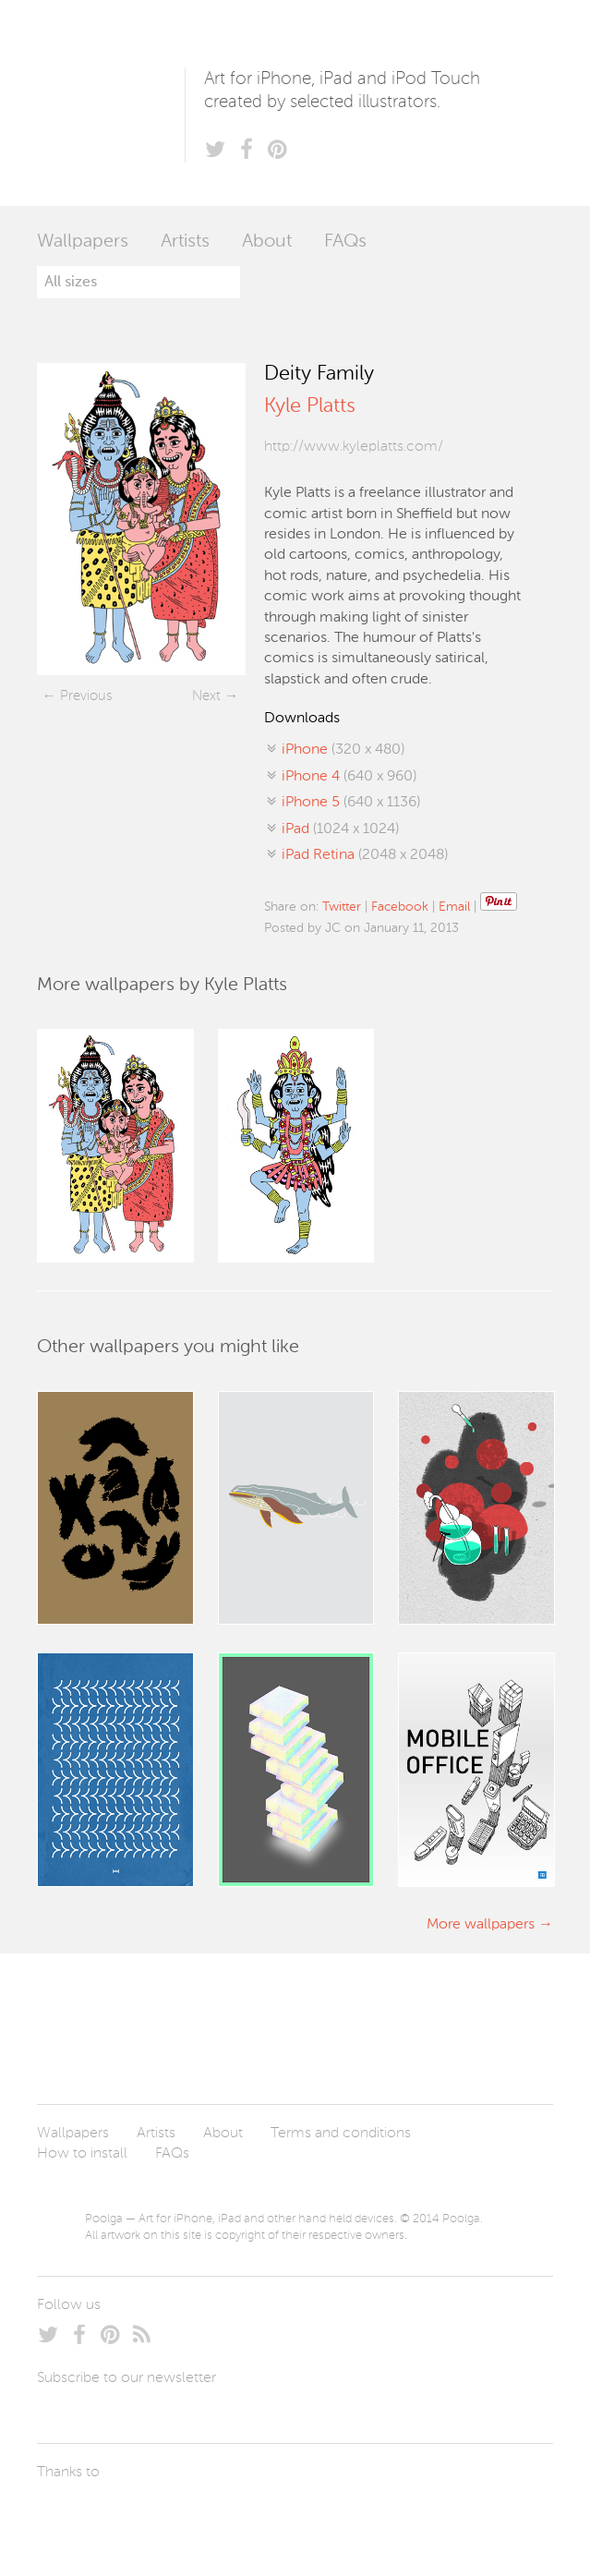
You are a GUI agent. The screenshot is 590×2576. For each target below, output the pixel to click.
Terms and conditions (341, 2133)
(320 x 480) (343, 750)
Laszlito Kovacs (69, 2516)
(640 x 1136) (351, 802)
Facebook (399, 907)
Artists (185, 242)
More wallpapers (481, 1924)
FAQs (345, 242)
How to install (82, 2154)
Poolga (111, 103)
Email (454, 907)
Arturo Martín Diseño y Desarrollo (133, 2516)
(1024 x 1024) (340, 829)
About (267, 242)
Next (206, 696)
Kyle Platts (309, 406)
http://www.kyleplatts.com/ (353, 447)
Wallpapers (82, 242)
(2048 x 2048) (365, 855)
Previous (86, 696)
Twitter (341, 907)
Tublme (210, 2516)
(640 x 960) (349, 776)
